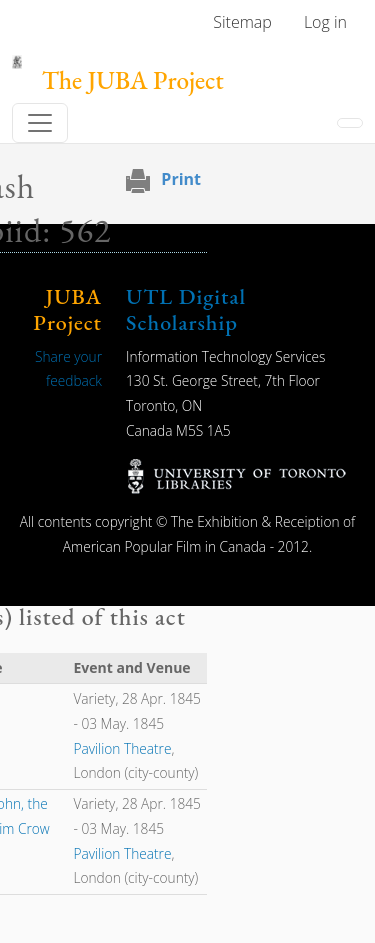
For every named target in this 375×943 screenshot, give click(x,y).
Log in (325, 22)
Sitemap (242, 22)
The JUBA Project (133, 80)
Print (181, 179)
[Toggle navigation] (40, 123)
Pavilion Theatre (122, 748)
